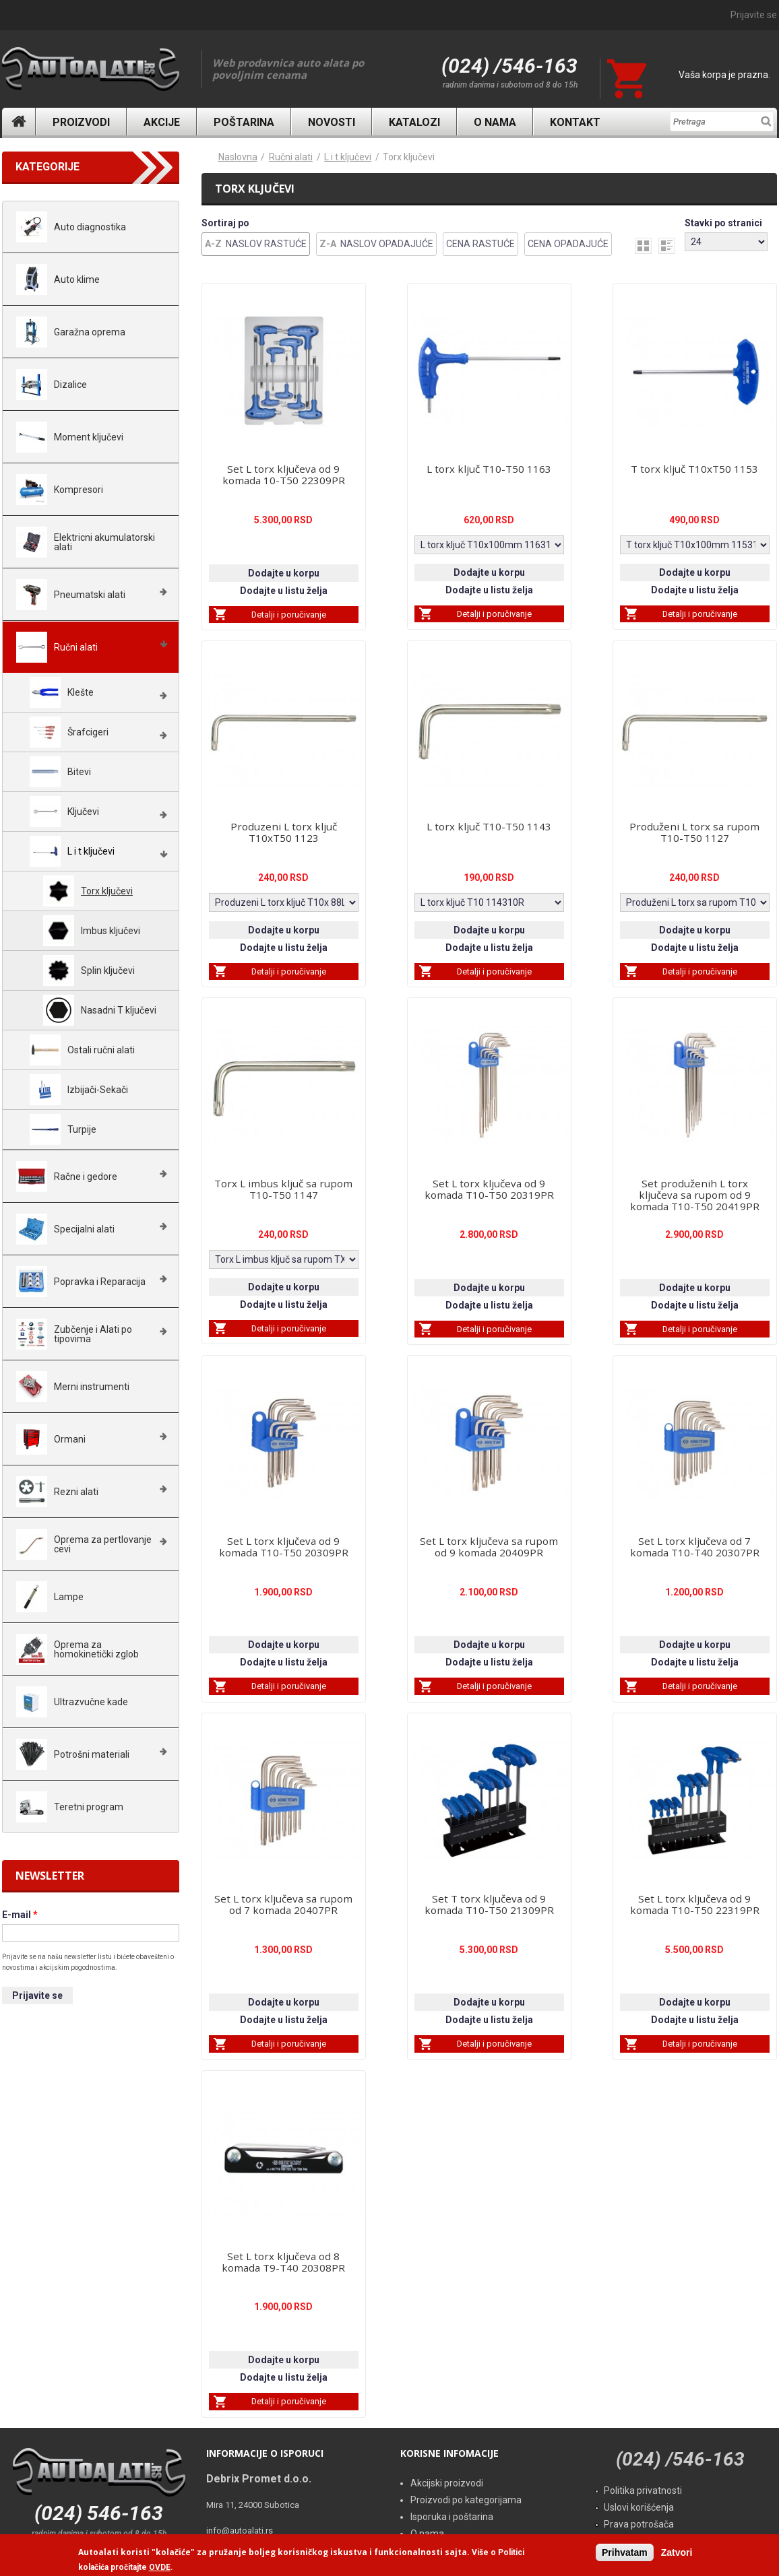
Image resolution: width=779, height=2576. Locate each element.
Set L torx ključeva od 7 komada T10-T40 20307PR (694, 1546)
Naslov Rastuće (266, 243)
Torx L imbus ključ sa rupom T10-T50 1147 (283, 1189)
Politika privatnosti (643, 2490)
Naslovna (19, 121)
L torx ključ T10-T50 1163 (489, 468)
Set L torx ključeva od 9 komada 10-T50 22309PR (283, 474)
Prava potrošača (639, 2524)
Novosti (331, 122)
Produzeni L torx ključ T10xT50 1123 (283, 832)
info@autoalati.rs (239, 2530)
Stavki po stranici (723, 223)
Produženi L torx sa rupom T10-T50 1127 (694, 832)
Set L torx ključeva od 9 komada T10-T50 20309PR (283, 1546)
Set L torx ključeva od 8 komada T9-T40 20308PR (283, 2261)
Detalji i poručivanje (288, 614)
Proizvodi (81, 122)
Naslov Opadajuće (386, 243)
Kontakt (575, 122)
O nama (495, 122)
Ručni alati (291, 157)
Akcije (162, 122)
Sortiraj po (225, 223)
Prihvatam (625, 2552)
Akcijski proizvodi (446, 2483)
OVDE (159, 2567)
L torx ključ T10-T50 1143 (489, 826)
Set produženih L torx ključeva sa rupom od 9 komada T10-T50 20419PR (694, 1195)
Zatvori (677, 2552)
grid (643, 246)
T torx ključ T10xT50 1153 (694, 468)
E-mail (20, 1914)
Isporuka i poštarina (451, 2516)
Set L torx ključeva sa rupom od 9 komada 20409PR (489, 1546)
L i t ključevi (347, 157)
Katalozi (414, 122)
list (666, 246)
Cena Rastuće (480, 243)
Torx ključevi (409, 157)
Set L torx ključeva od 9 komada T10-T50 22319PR (694, 1904)
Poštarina (244, 122)
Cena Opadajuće (568, 243)
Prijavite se (753, 14)
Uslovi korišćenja (639, 2507)
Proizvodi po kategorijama (466, 2500)
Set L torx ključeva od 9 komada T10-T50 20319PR (489, 1189)
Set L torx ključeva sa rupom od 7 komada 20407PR (283, 1904)
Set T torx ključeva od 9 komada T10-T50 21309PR (489, 1904)
